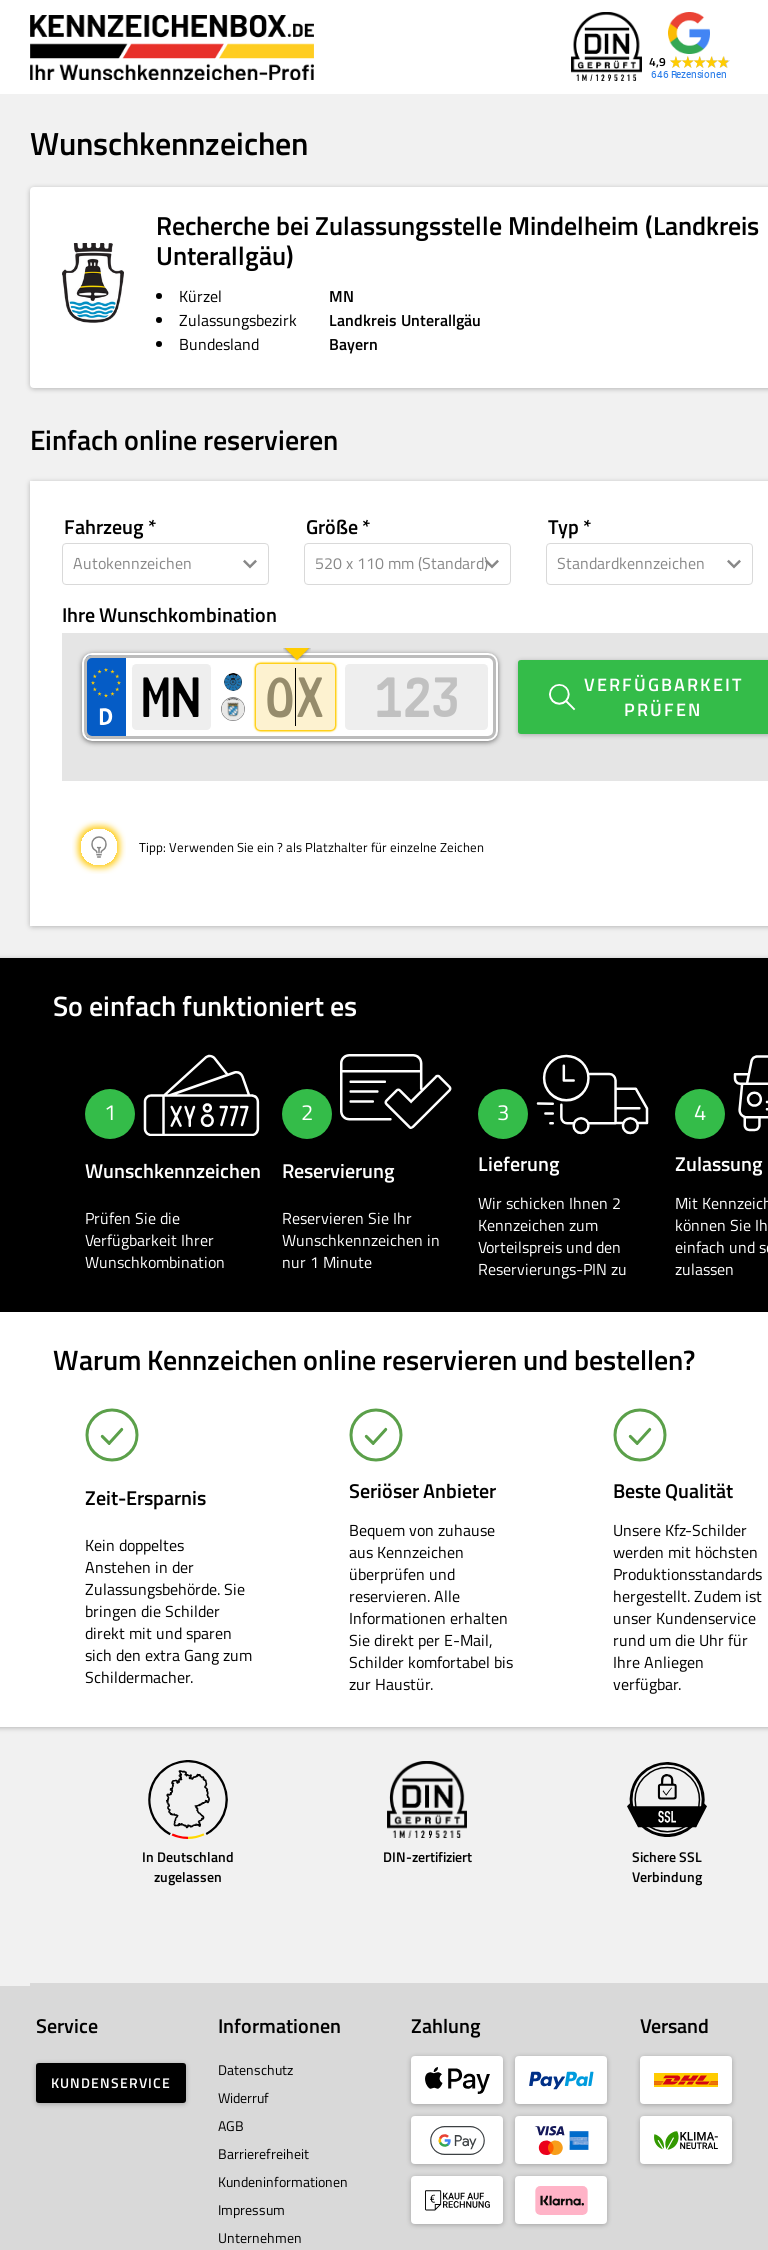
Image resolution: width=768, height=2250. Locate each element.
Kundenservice (111, 2062)
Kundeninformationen (283, 2161)
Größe (332, 527)
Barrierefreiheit (263, 2133)
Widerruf (243, 2077)
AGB (231, 2105)
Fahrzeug (104, 527)
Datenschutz (255, 2049)
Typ (563, 527)
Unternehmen (260, 2217)
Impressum (251, 2189)
